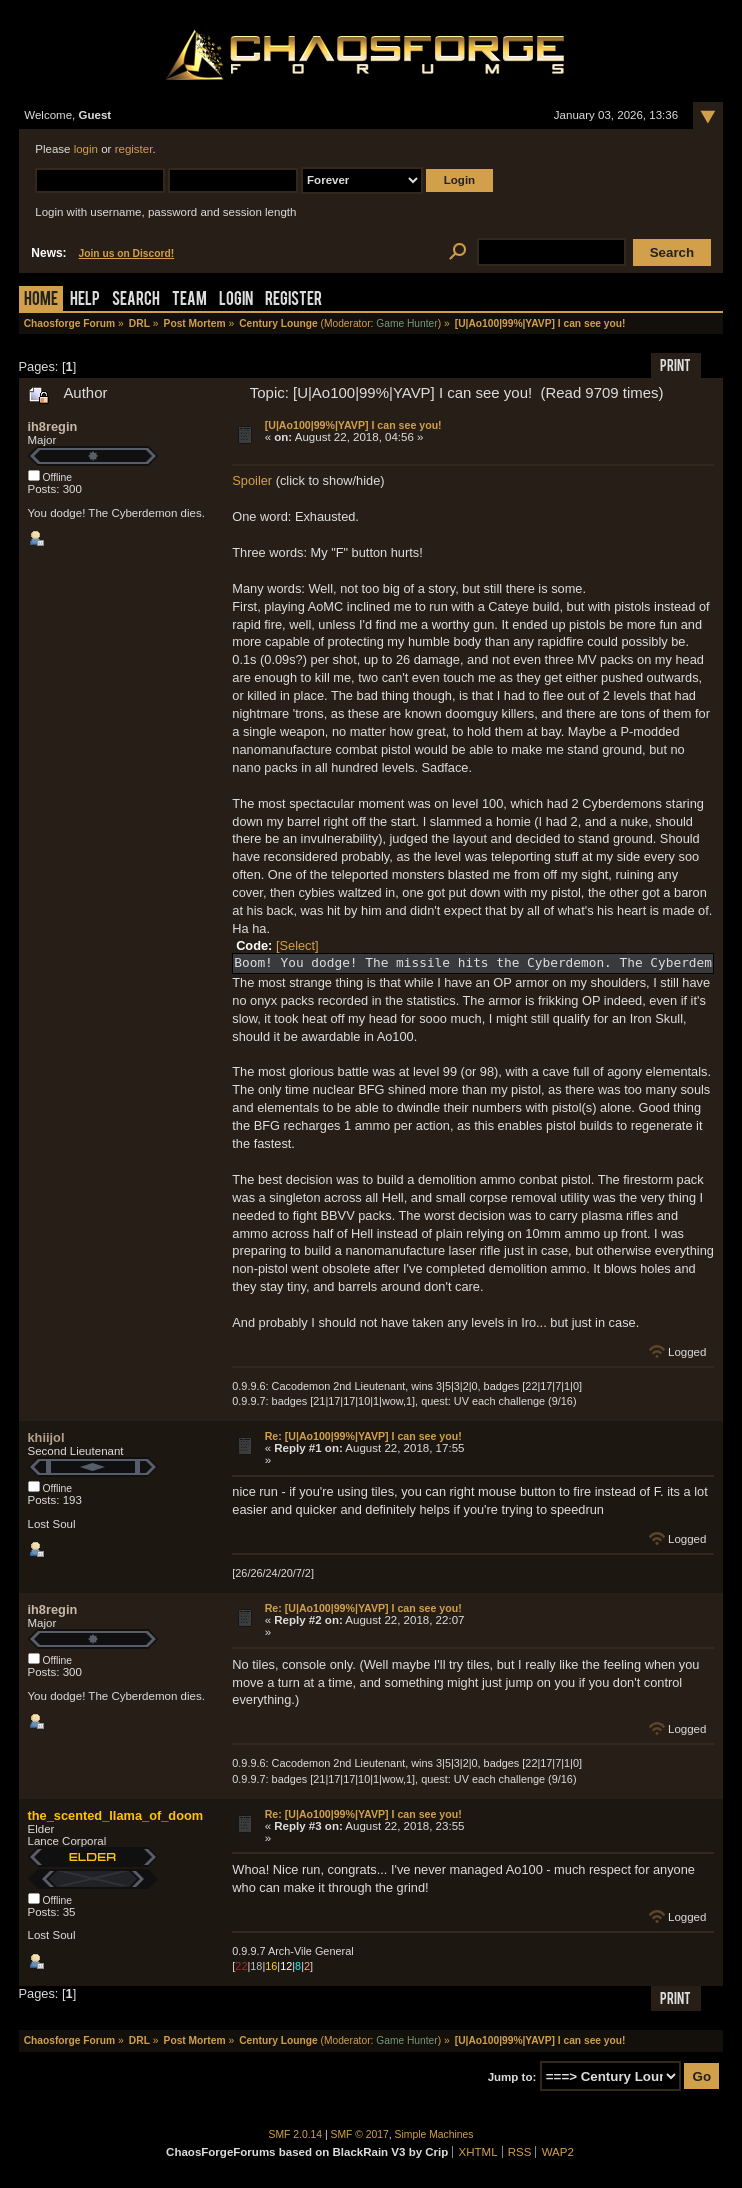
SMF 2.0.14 (296, 2134)
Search (136, 300)
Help (85, 300)
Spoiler (252, 480)
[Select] (297, 945)
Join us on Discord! (127, 253)
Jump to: (512, 2077)
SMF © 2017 (360, 2134)
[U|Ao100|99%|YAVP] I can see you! (353, 425)
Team (189, 300)
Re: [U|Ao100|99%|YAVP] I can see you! (363, 1436)
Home (41, 300)
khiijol (46, 1437)
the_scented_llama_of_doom (116, 1815)
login (86, 149)
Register (293, 300)
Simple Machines (434, 2134)
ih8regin (53, 426)
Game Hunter (406, 323)
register (134, 149)
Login (236, 300)
